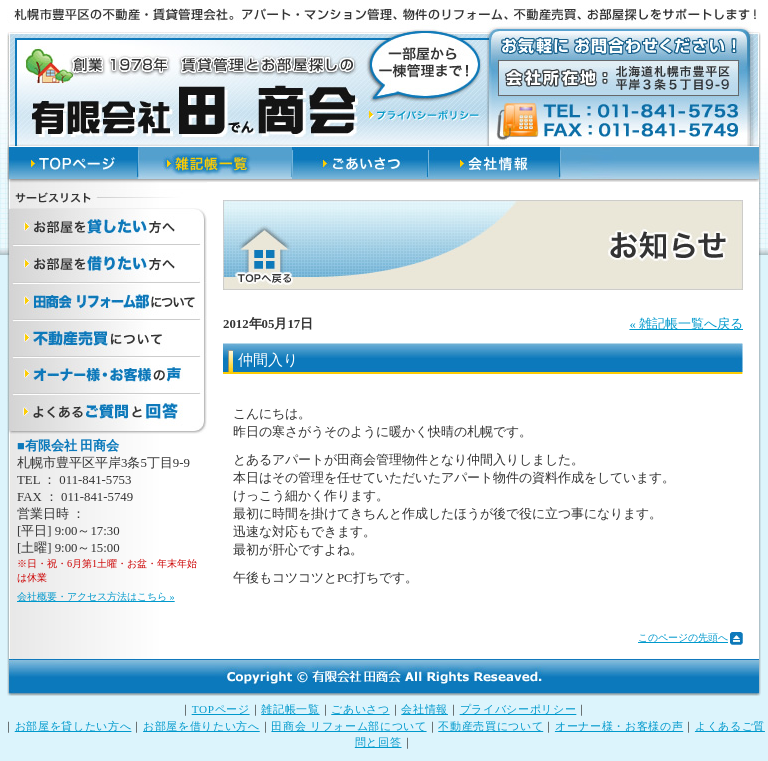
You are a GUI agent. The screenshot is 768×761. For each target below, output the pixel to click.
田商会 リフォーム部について (348, 726)
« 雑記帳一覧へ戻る (686, 324)
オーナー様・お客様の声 (619, 726)
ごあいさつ (360, 709)
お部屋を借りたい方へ (201, 726)
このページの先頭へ (683, 637)
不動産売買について (490, 726)
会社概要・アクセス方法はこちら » (96, 596)
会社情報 (424, 709)
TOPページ (221, 709)
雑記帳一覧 (290, 709)
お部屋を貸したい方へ (73, 726)
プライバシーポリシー (518, 709)
